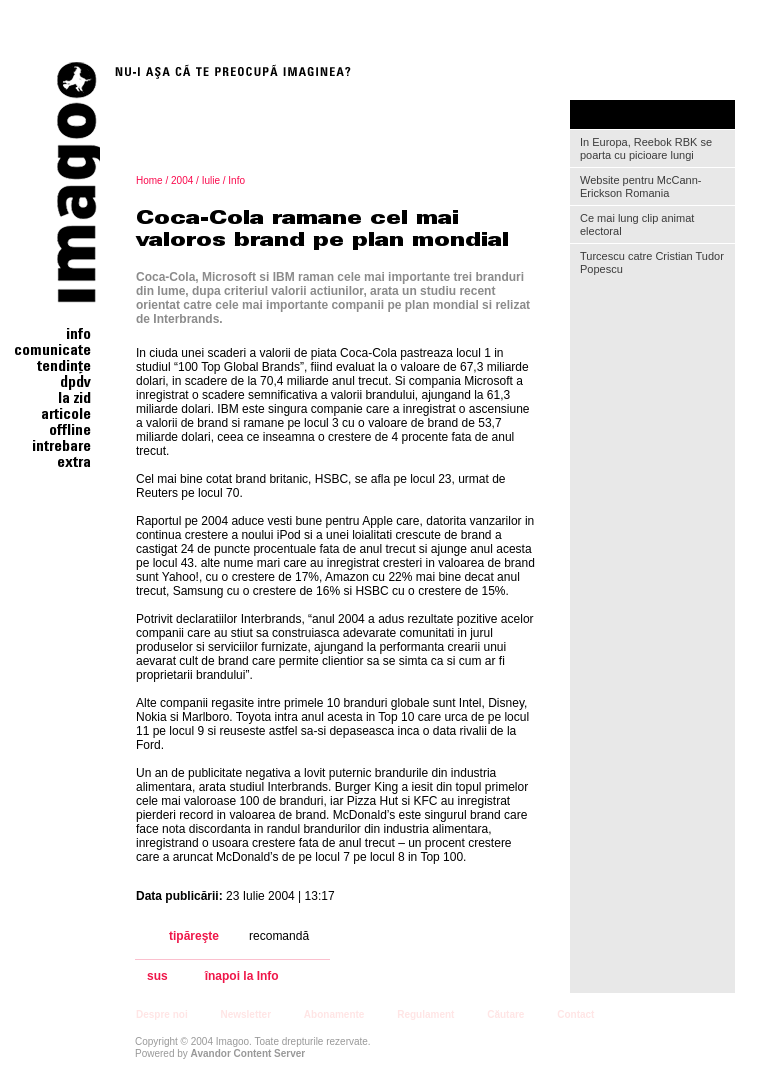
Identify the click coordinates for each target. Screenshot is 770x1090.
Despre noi (162, 1014)
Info (236, 180)
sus (157, 976)
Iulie (211, 180)
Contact (575, 1014)
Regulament (425, 1014)
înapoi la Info (242, 976)
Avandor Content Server (248, 1053)
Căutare (505, 1014)
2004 (182, 180)
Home (149, 180)
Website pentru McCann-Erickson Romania (640, 186)
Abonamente (334, 1014)
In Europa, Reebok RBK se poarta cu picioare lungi (646, 148)
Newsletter (245, 1014)
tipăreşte (194, 936)
